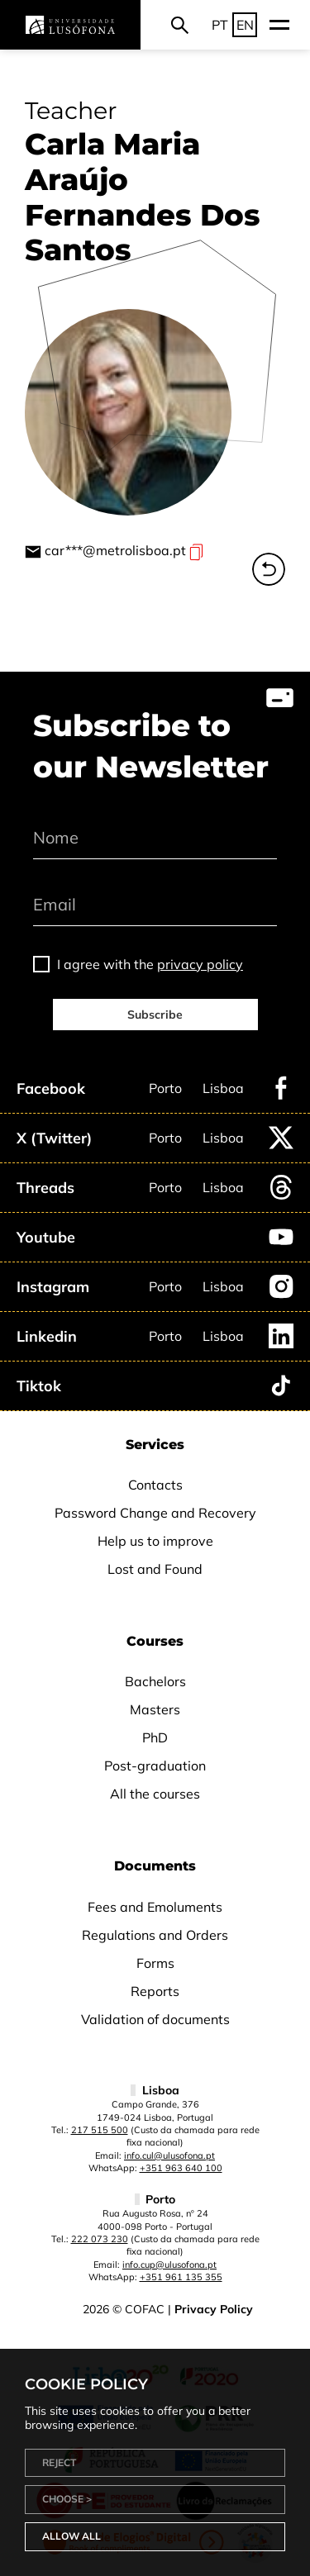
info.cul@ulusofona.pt (169, 2155)
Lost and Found (155, 1569)
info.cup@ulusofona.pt (169, 2264)
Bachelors (155, 1681)
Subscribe (155, 1014)
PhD (155, 1737)
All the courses (155, 1793)
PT (220, 25)
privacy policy (200, 964)
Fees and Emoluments (155, 1907)
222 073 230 (99, 2239)
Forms (155, 1963)
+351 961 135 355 (181, 2277)
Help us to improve (155, 1541)
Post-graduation (155, 1765)
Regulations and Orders (155, 1935)
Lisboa (223, 1088)
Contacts (155, 1484)
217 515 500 (99, 2130)
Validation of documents (155, 2019)
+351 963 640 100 (181, 2168)
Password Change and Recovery (155, 1512)
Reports (155, 1991)
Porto (165, 1088)
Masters (155, 1709)
